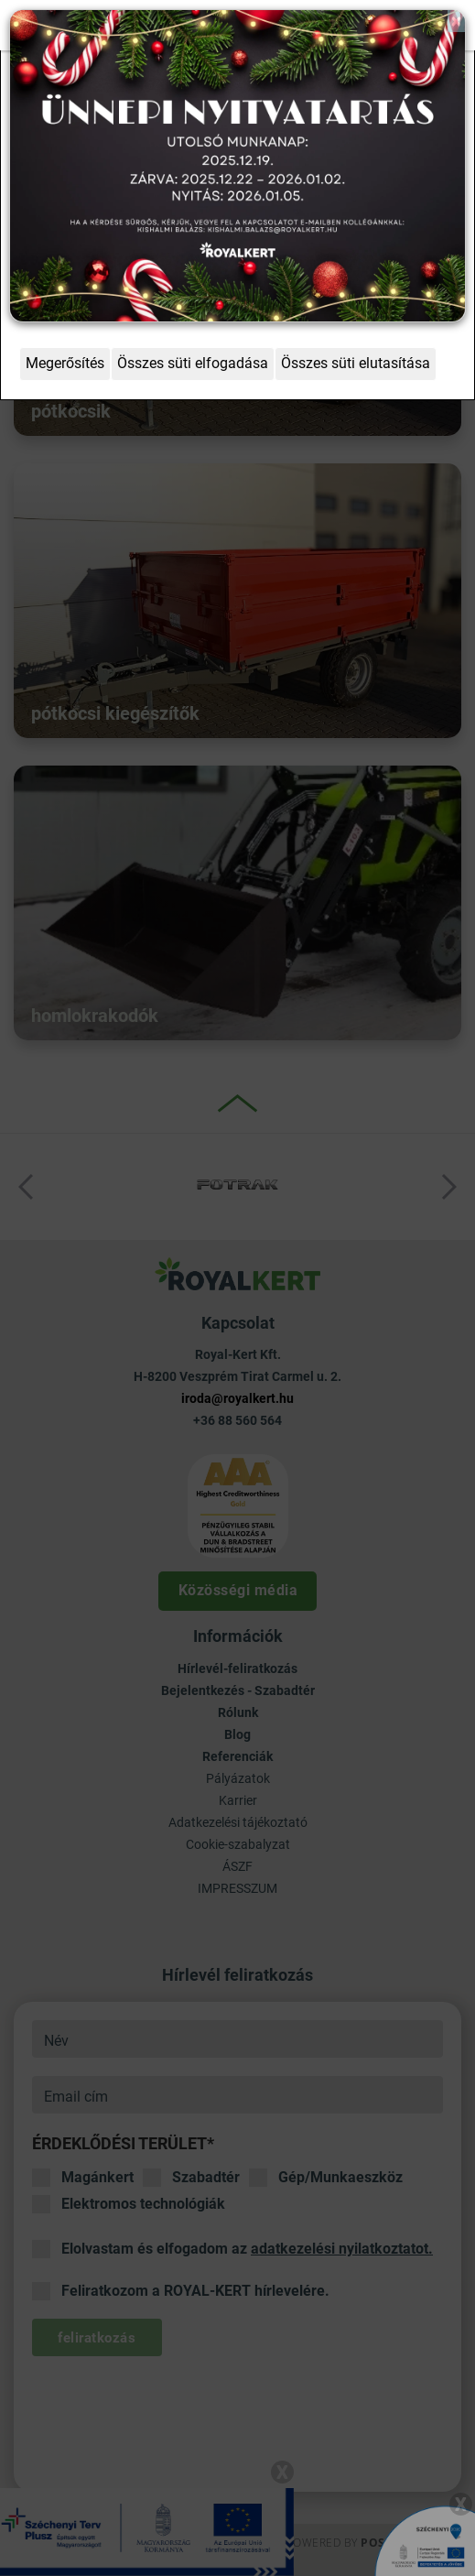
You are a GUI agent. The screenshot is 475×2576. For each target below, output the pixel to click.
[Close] (456, 21)
